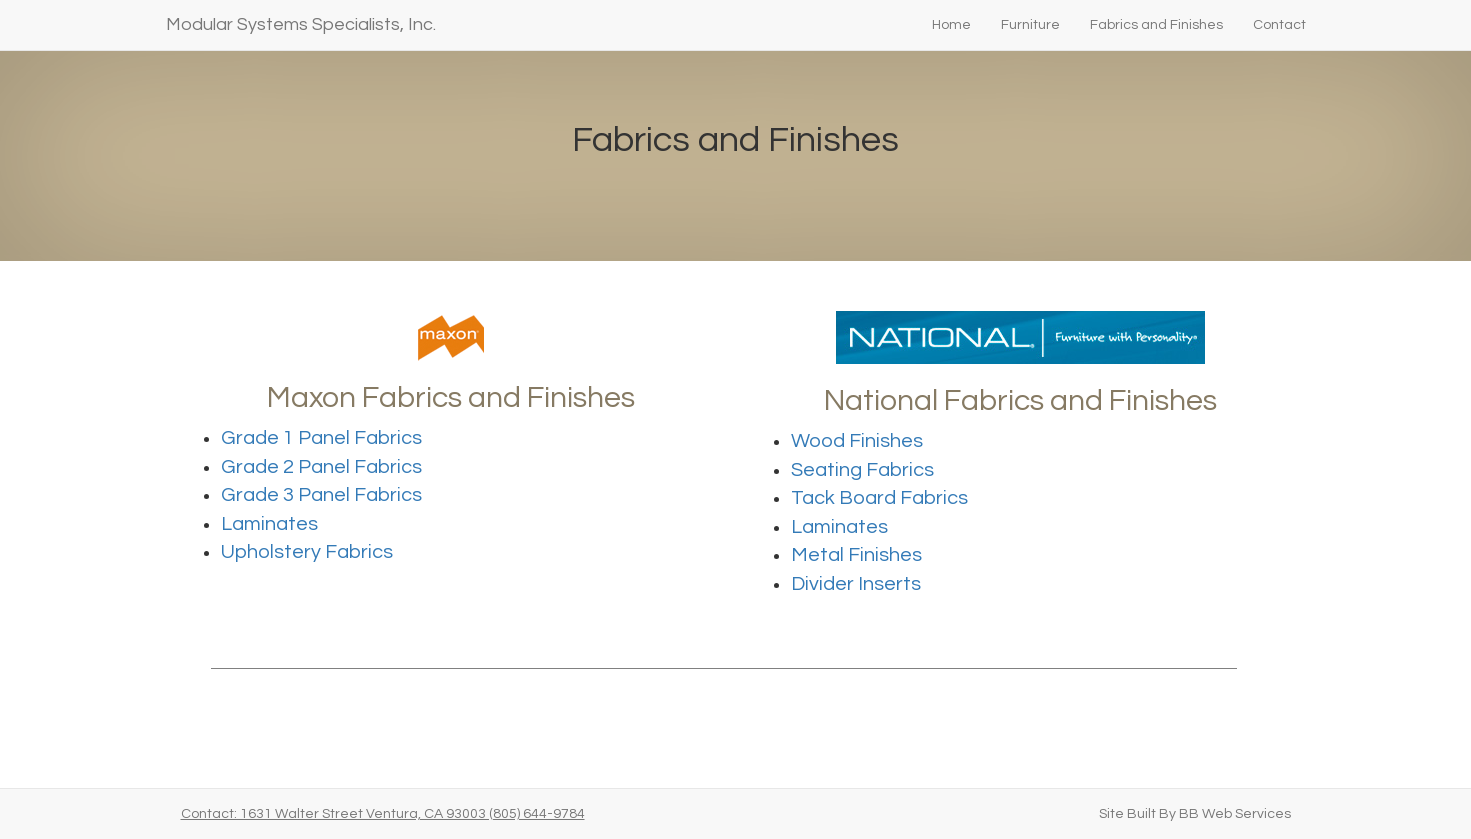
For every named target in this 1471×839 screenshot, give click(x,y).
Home (951, 25)
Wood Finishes (857, 441)
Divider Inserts (856, 584)
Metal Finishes (856, 555)
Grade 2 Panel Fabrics (321, 467)
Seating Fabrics (862, 470)
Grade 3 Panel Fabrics (321, 495)
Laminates (269, 524)
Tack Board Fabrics (879, 498)
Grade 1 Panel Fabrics (321, 438)
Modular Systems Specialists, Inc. (301, 24)
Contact (1279, 25)
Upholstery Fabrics (307, 552)
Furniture (1030, 25)
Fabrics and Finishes (1156, 25)
